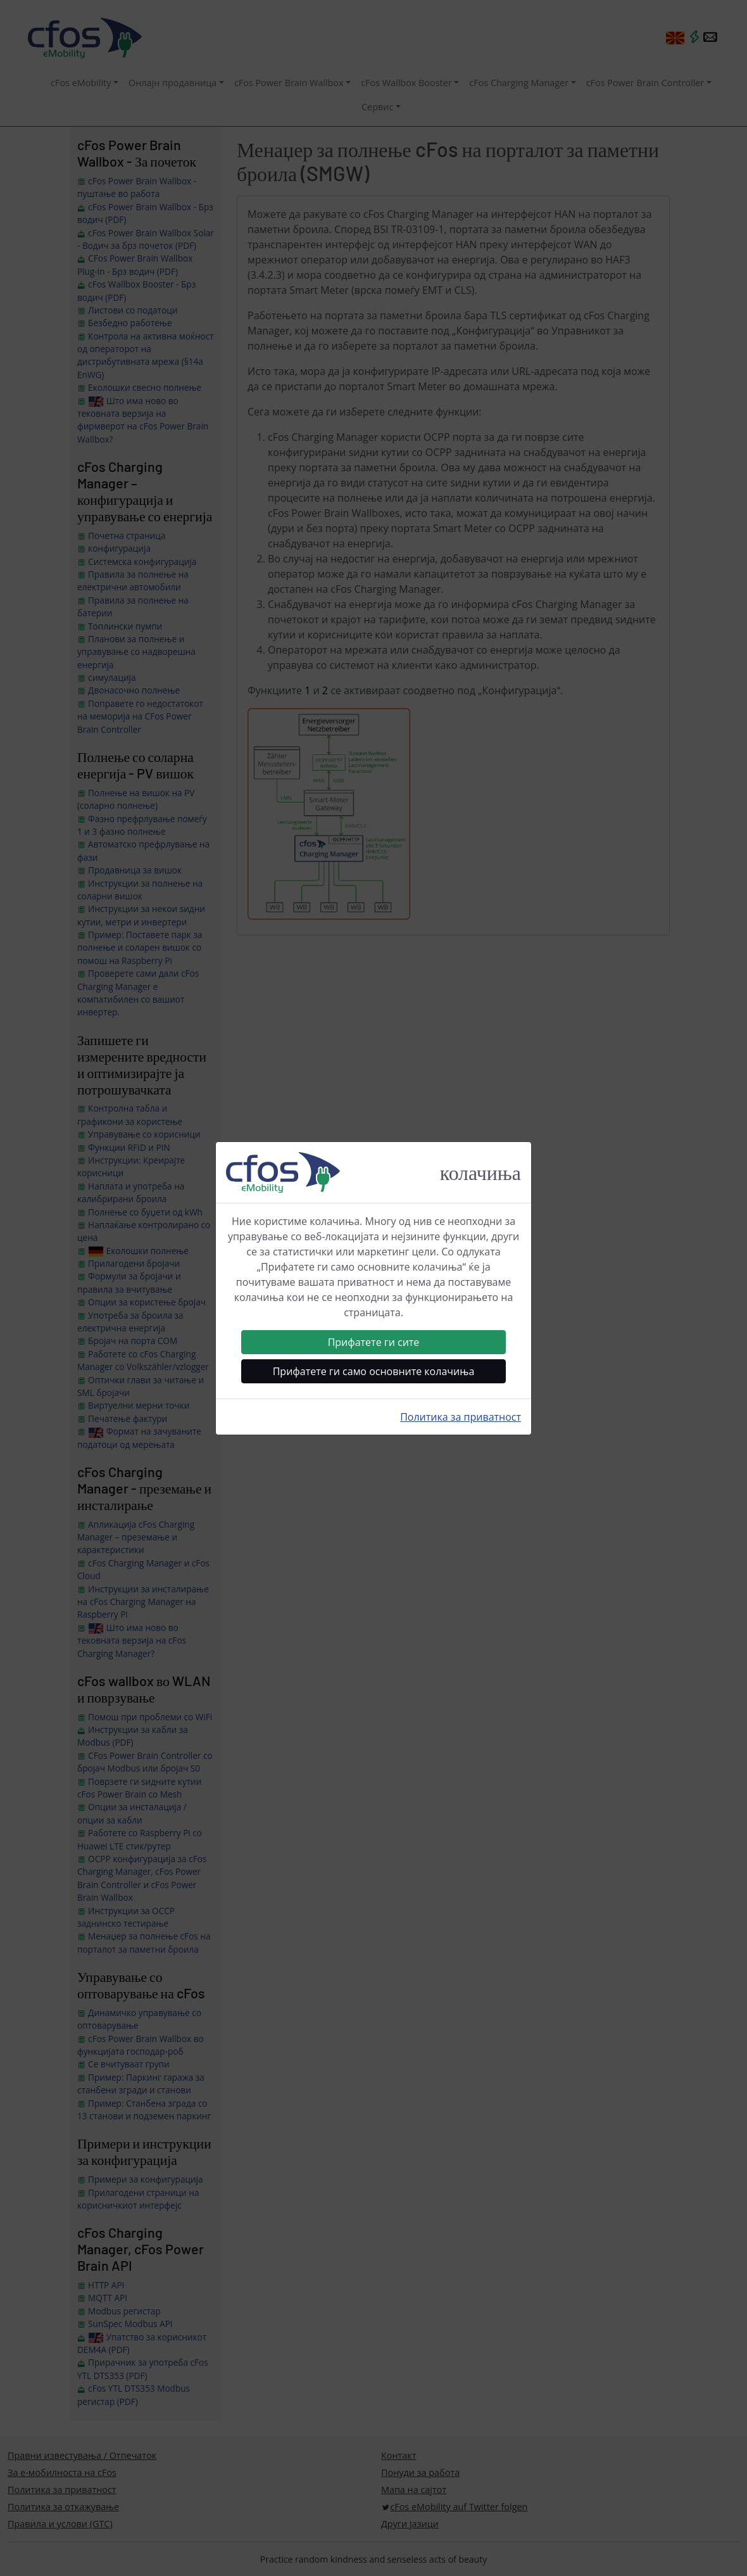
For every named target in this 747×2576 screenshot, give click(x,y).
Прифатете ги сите (374, 1342)
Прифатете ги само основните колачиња (374, 1371)
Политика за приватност (460, 1417)
